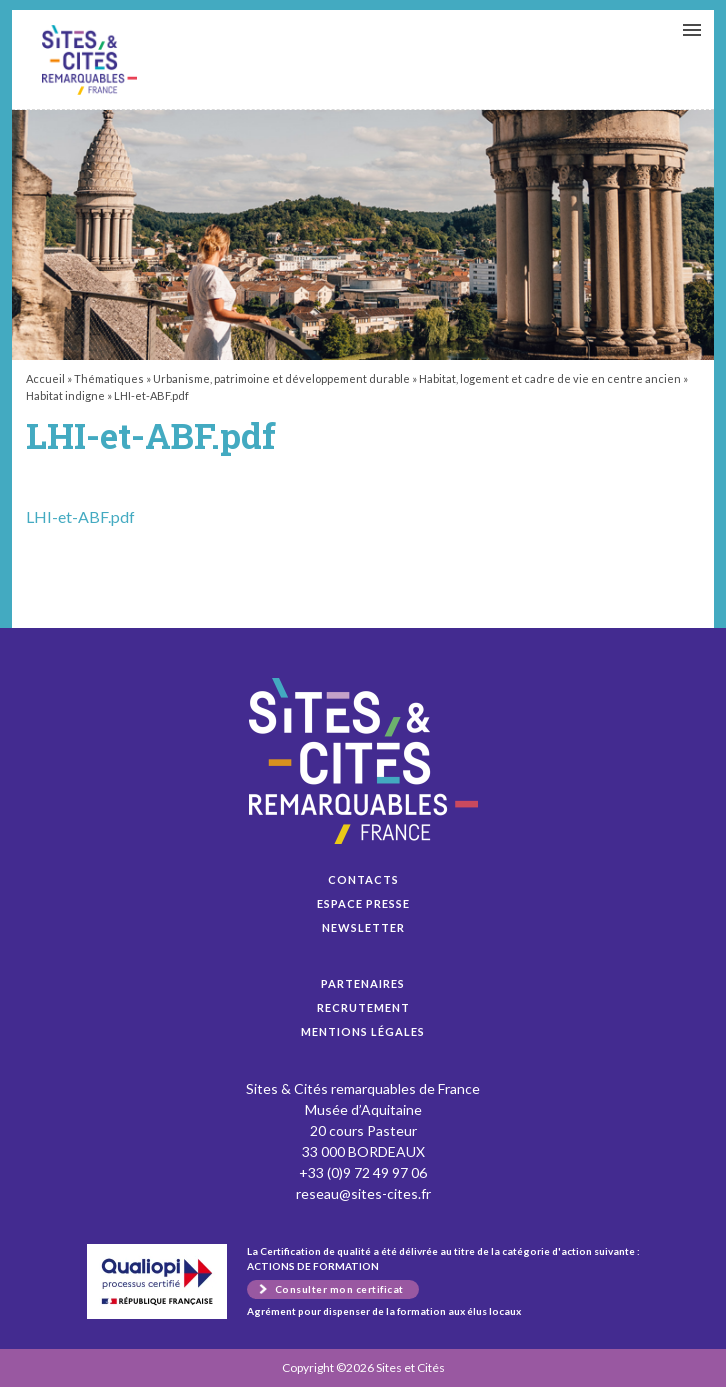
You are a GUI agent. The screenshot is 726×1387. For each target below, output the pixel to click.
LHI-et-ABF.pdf (89, 60)
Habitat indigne (65, 395)
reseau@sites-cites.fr (363, 1193)
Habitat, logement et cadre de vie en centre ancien (550, 378)
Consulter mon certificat (339, 1289)
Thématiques (109, 378)
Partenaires (363, 983)
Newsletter (363, 927)
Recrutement (363, 1007)
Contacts (363, 879)
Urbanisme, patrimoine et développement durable (281, 378)
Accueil (45, 378)
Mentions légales (363, 1031)
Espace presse (363, 903)
